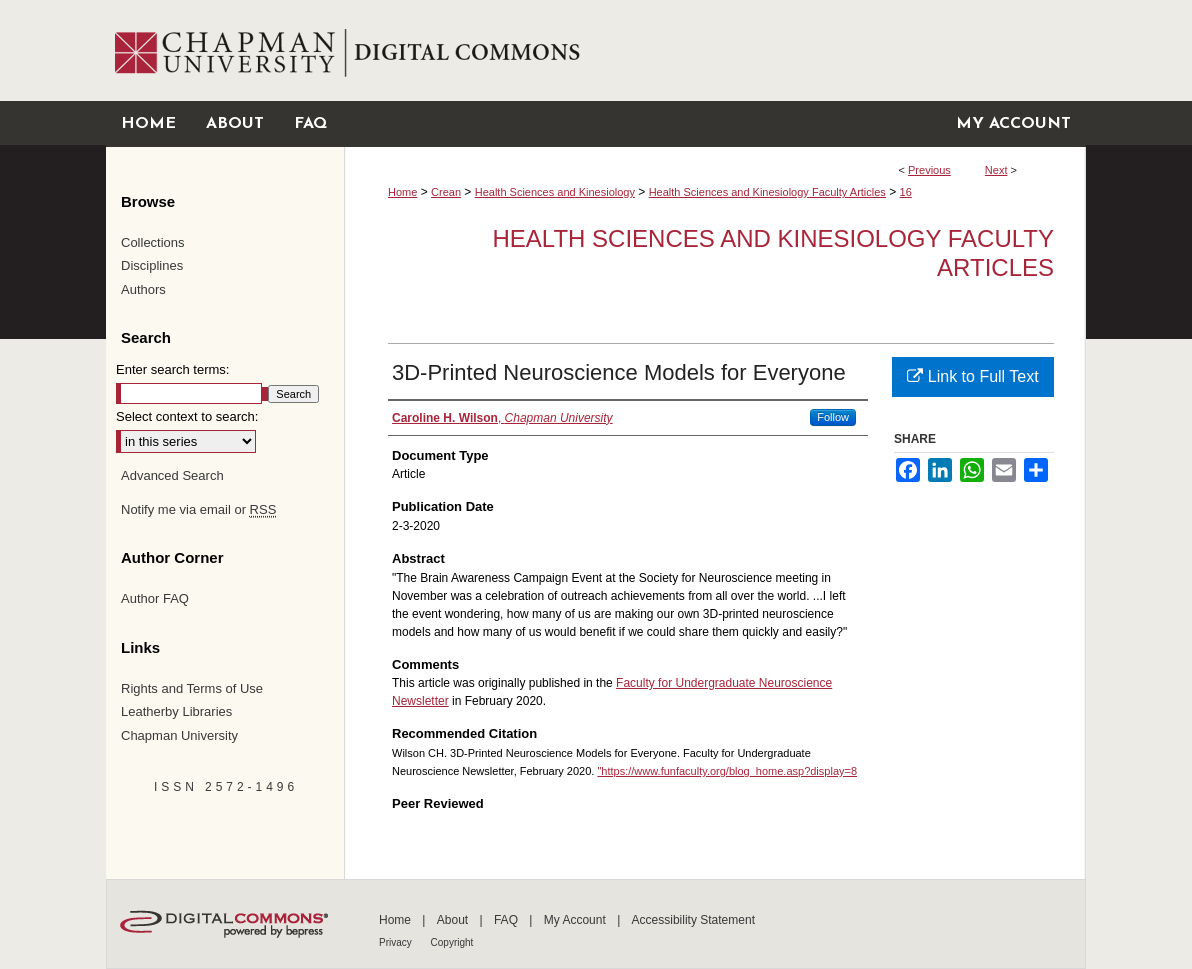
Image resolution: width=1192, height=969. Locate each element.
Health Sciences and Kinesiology (555, 192)
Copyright (452, 942)
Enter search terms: (172, 369)
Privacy (397, 942)
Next (996, 170)
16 (906, 192)
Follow (833, 417)
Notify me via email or (198, 510)
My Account (576, 920)
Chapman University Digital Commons (714, 50)
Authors (143, 289)
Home (402, 192)
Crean (446, 192)
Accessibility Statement (693, 920)
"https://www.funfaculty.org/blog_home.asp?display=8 (727, 771)
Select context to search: (187, 416)
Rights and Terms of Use (192, 688)
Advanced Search (172, 475)
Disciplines (152, 265)
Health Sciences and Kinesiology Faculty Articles (767, 192)
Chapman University (179, 735)
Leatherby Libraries (176, 711)
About (454, 920)
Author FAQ (155, 598)
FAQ (507, 920)
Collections (153, 242)
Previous (929, 170)
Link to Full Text (972, 376)
